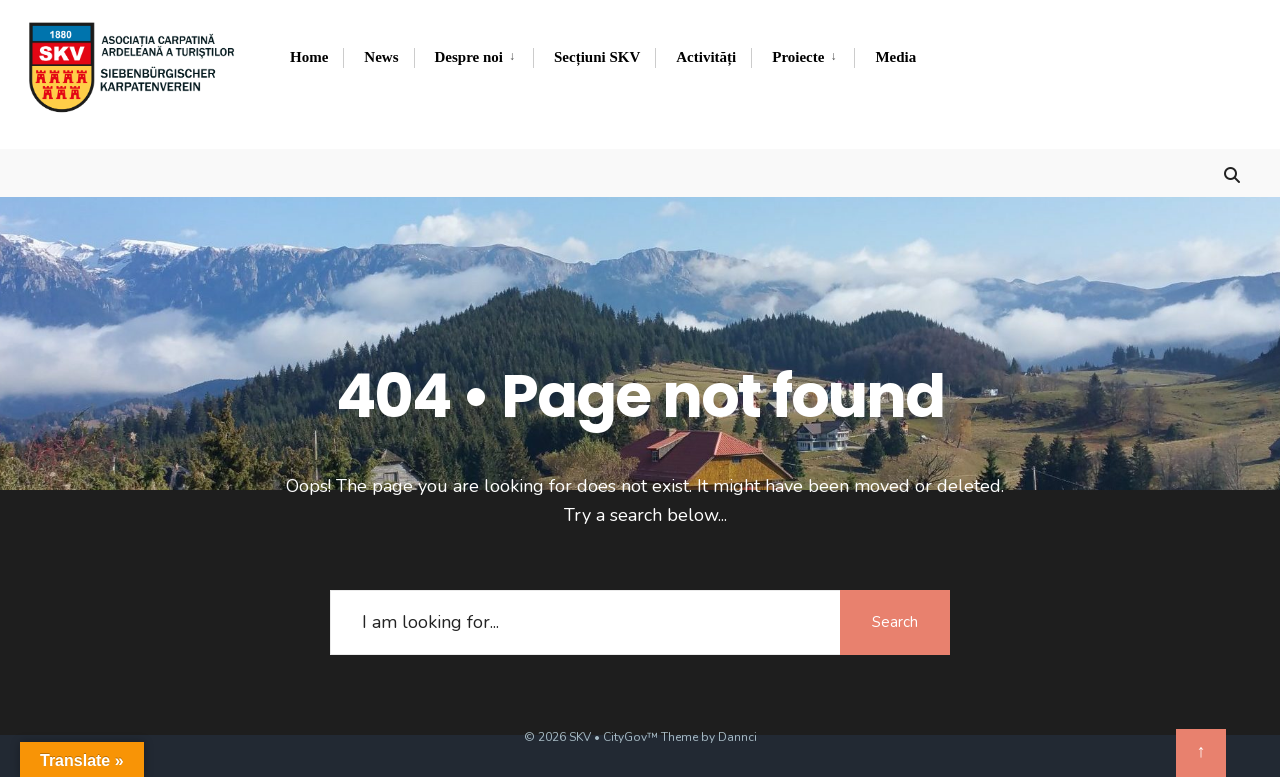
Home (309, 57)
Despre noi (469, 57)
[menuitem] (473, 58)
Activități (706, 57)
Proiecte (798, 57)
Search (895, 622)
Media (895, 57)
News (381, 57)
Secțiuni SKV (597, 57)
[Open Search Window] (1232, 172)
